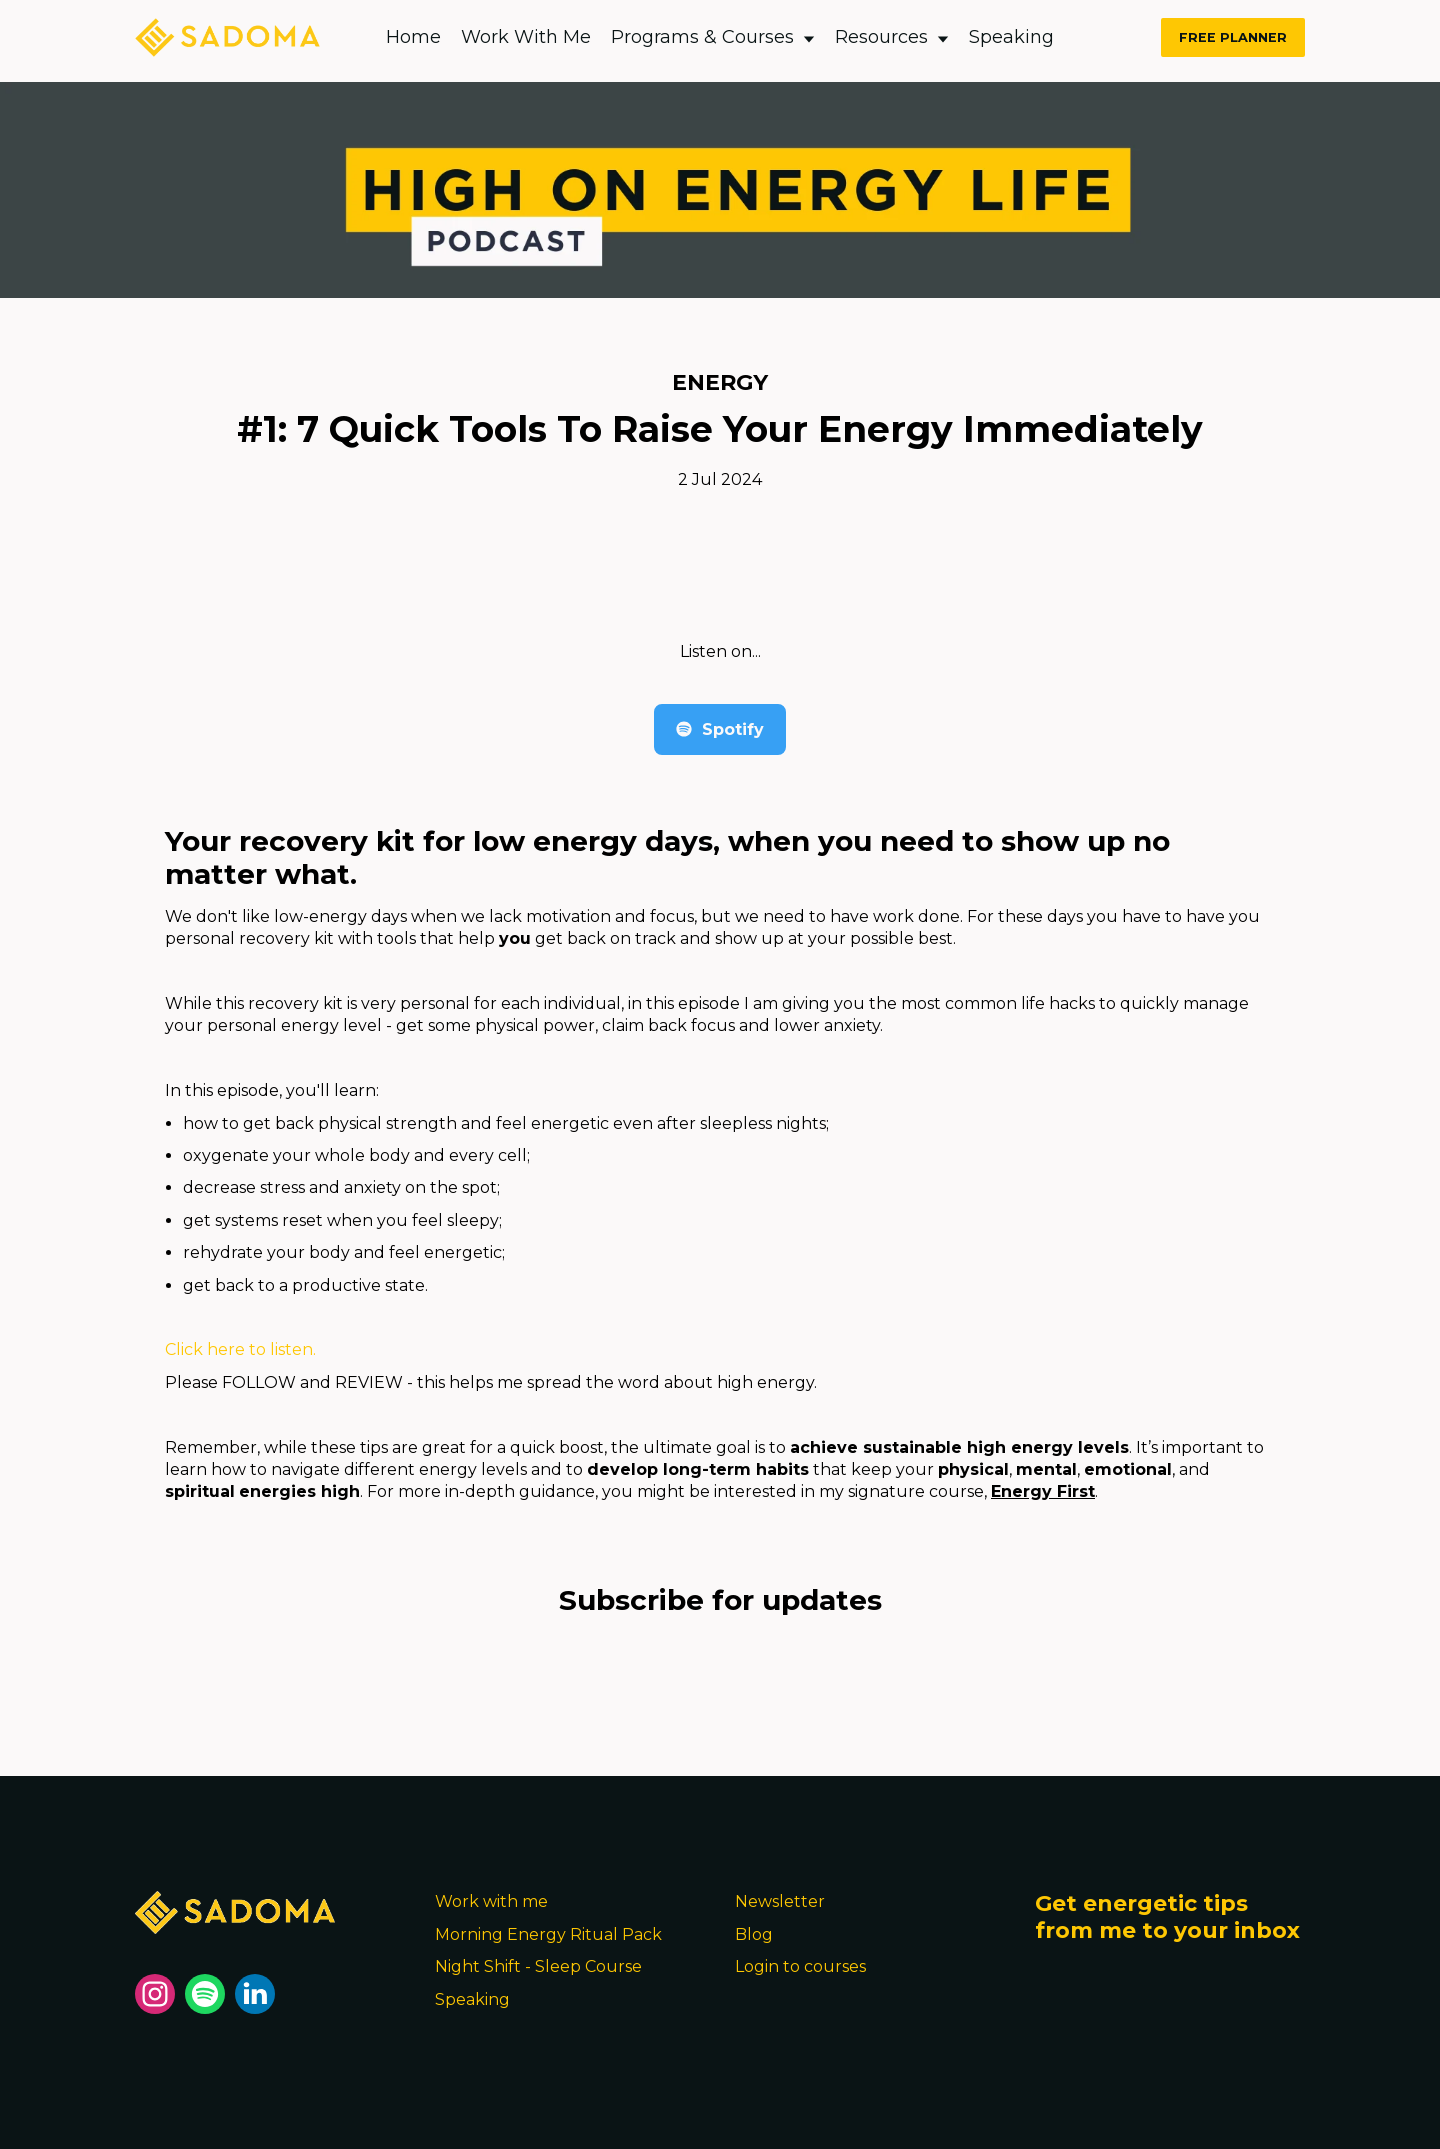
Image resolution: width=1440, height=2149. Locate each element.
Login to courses (800, 1966)
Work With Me (526, 37)
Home (413, 37)
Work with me (491, 1901)
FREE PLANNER (1233, 37)
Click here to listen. (240, 1349)
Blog (754, 1934)
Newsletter (780, 1901)
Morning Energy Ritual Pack (548, 1934)
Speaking (1011, 37)
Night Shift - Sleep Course (538, 1966)
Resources (892, 37)
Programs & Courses (713, 37)
